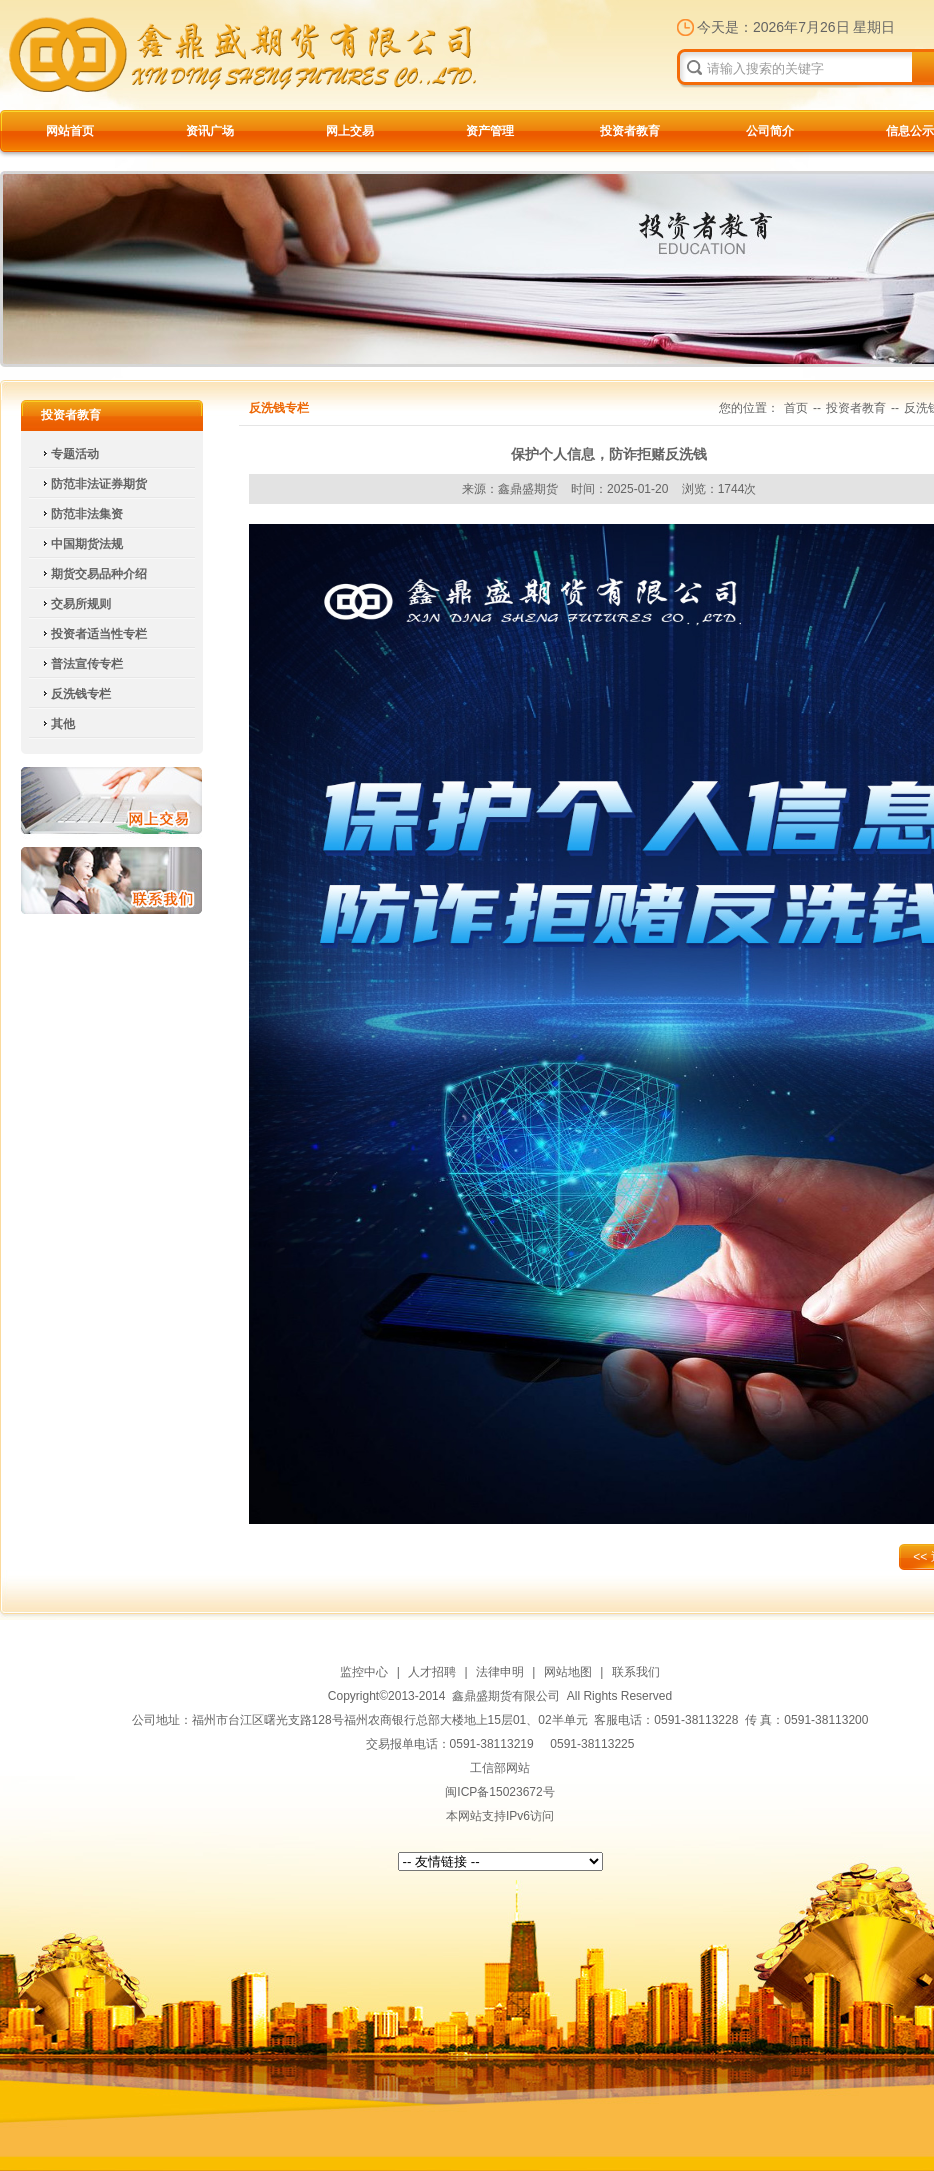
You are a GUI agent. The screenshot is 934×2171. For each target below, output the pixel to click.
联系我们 (111, 880)
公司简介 (770, 131)
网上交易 (350, 131)
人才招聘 (432, 1672)
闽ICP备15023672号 (499, 1792)
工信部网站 (500, 1768)
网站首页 (70, 131)
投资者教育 (630, 131)
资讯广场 (210, 131)
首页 (796, 408)
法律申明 (500, 1672)
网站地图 (568, 1672)
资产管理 (490, 131)
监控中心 (364, 1672)
